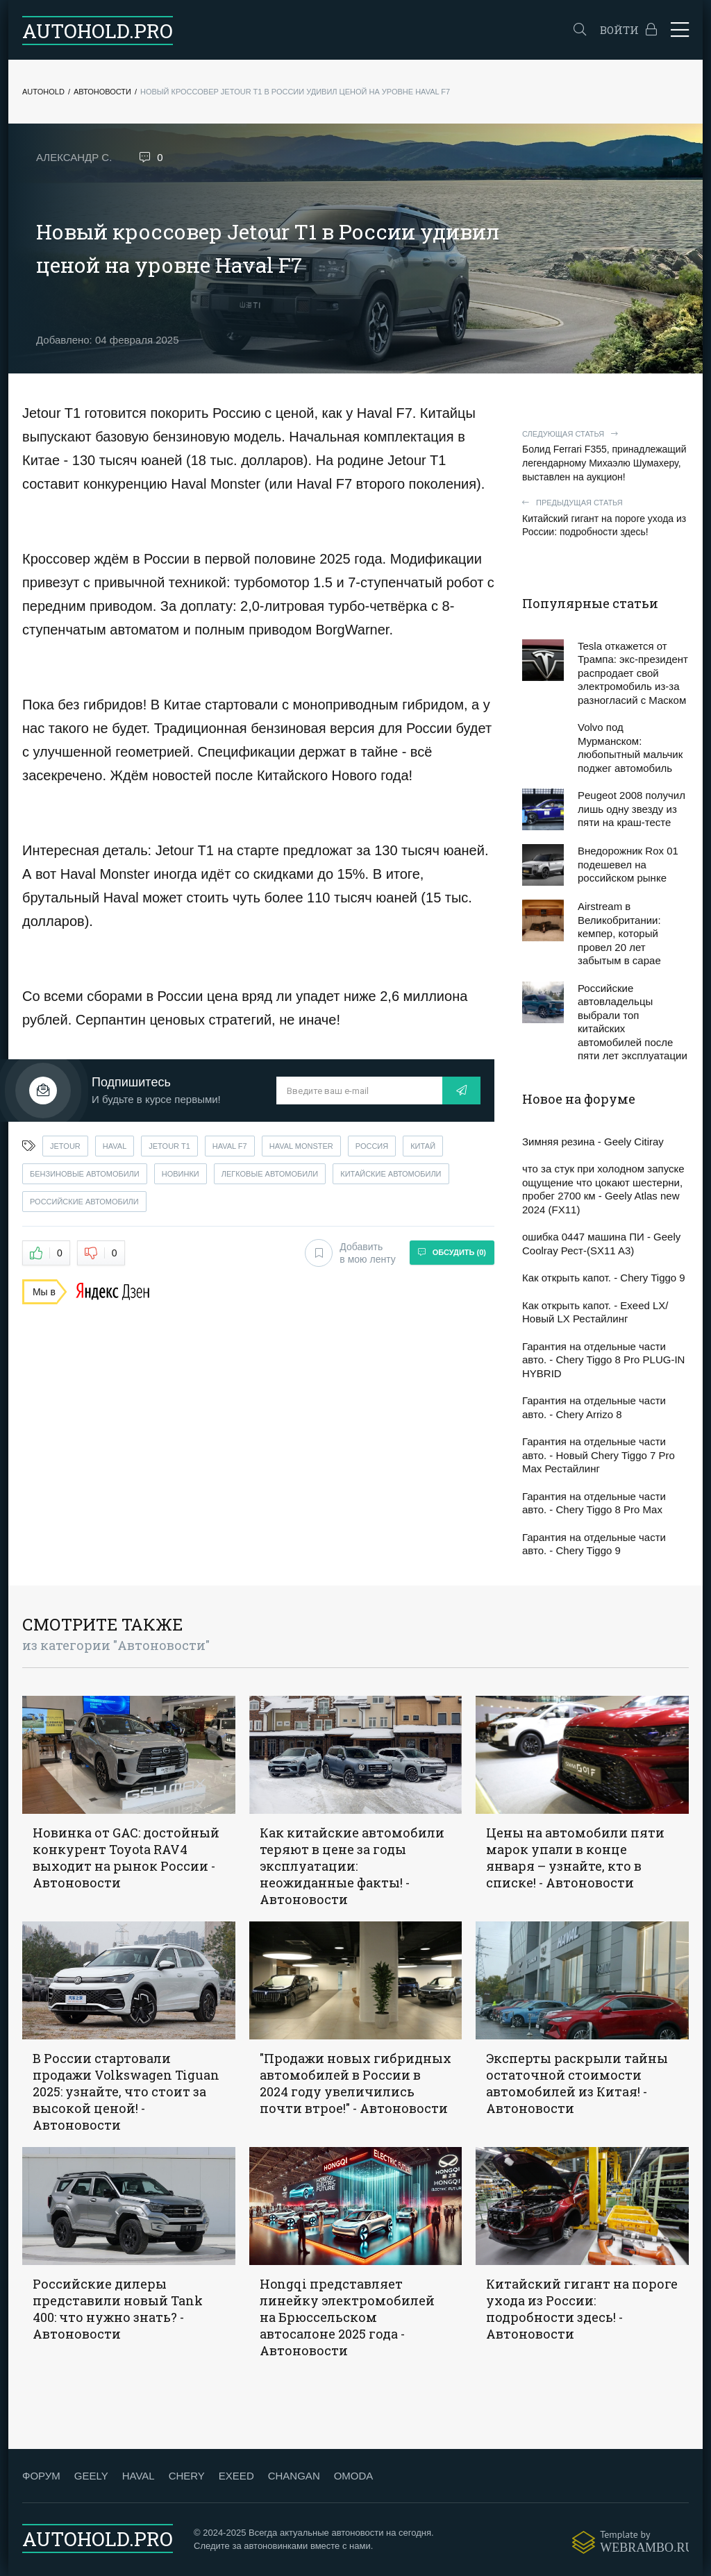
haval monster (301, 1146)
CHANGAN (294, 2476)
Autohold (43, 91)
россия (372, 1146)
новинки (180, 1174)
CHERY (187, 2476)
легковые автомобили (270, 1174)
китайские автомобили (390, 1174)
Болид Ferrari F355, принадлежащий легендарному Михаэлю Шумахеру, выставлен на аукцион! (605, 455)
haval (114, 1146)
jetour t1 (169, 1146)
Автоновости (102, 91)
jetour (65, 1146)
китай (422, 1146)
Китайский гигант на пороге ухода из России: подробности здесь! (605, 517)
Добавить (350, 1252)
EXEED (236, 2476)
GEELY (91, 2476)
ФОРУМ (41, 2476)
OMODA (354, 2476)
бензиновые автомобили (85, 1174)
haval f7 (229, 1146)
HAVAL (138, 2476)
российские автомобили (84, 1201)
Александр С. (74, 157)
